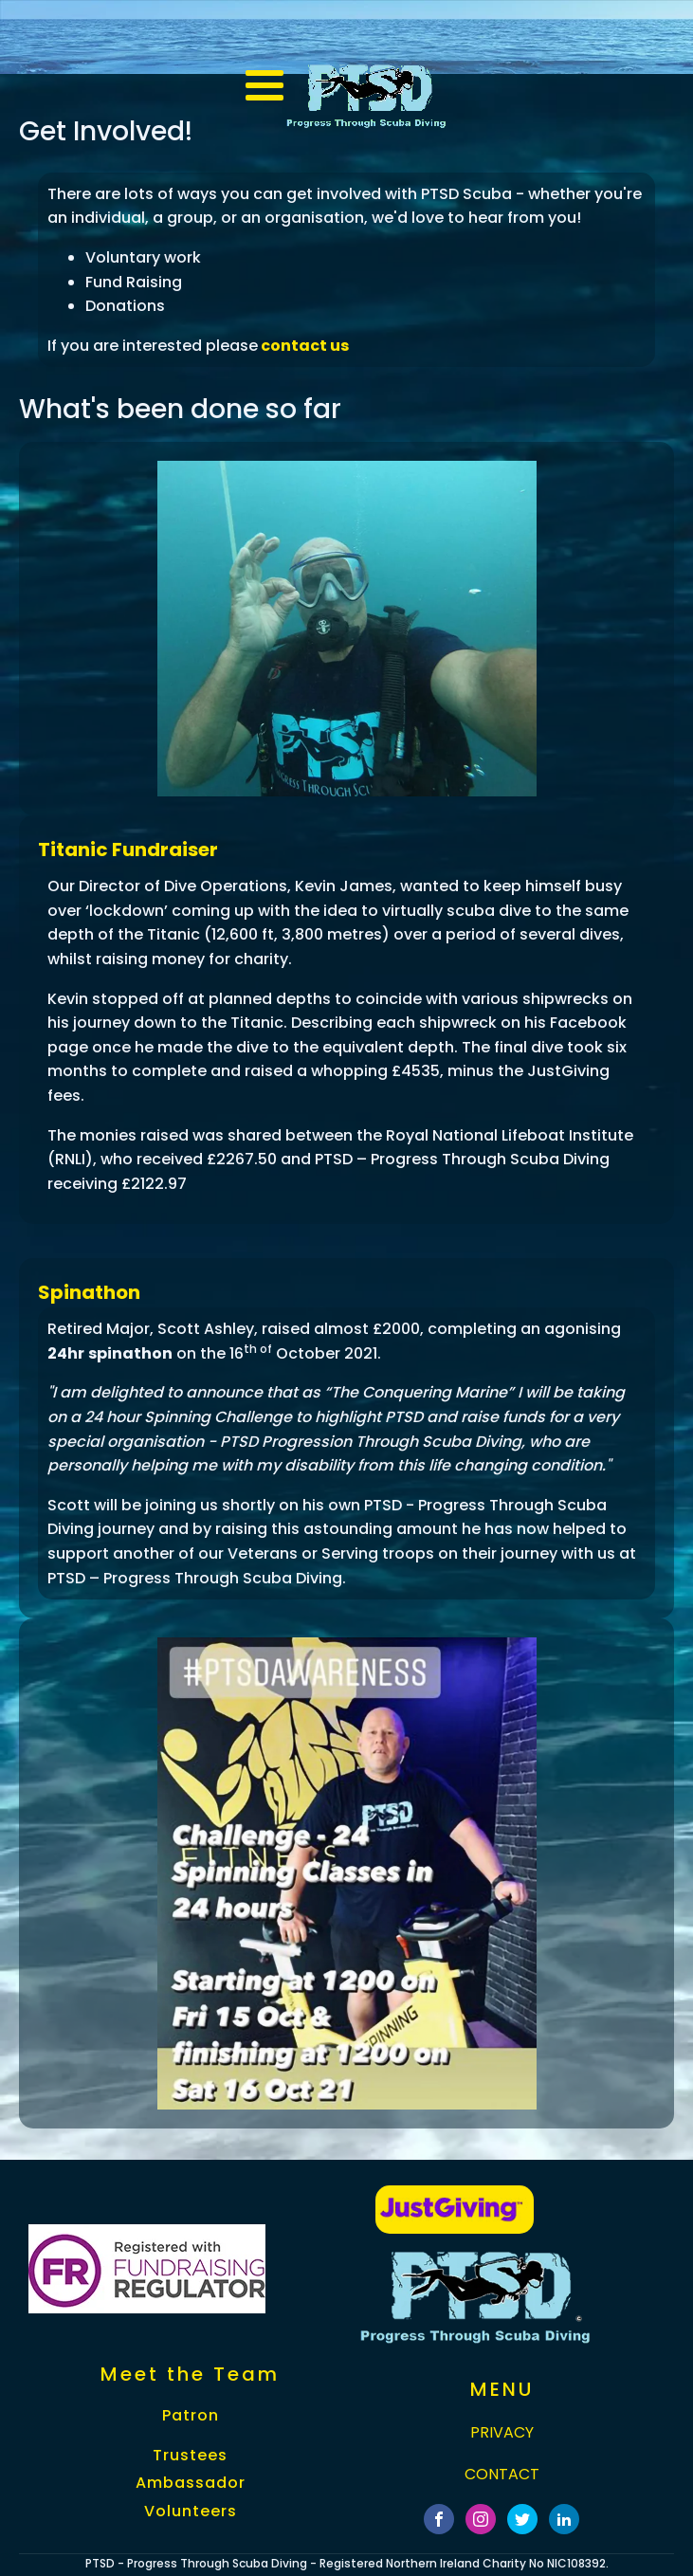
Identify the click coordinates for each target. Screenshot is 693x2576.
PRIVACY (502, 2432)
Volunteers (190, 2511)
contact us (303, 345)
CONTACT (502, 2474)
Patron (190, 2415)
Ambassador (191, 2483)
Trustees (190, 2455)
